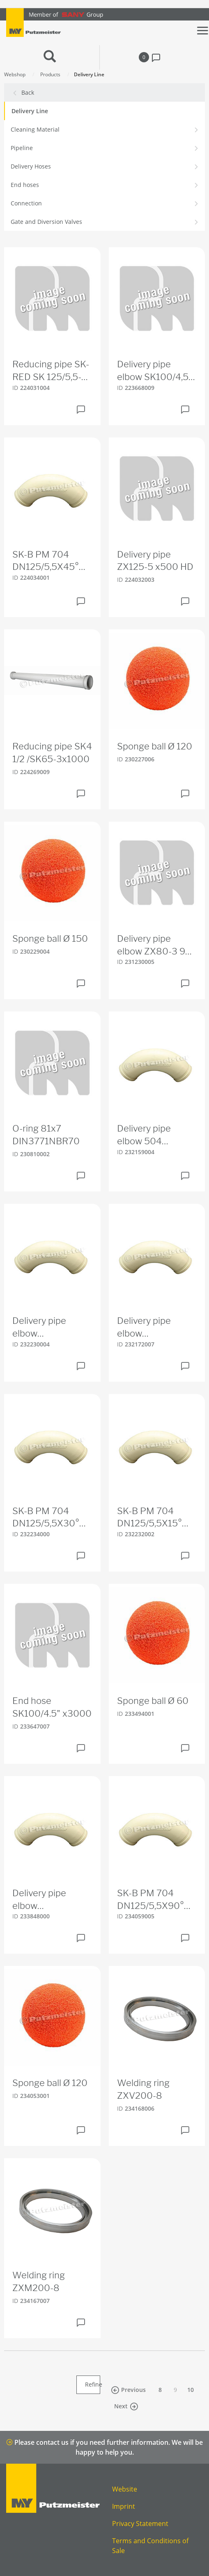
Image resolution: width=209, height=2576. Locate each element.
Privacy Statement (140, 2523)
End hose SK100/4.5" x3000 (52, 1707)
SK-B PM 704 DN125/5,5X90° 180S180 (150, 1900)
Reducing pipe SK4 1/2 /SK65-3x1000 (52, 752)
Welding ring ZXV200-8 (143, 2089)
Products (50, 74)
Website (124, 2489)
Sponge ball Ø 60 (152, 1700)
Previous (128, 2390)
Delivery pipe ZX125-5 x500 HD (155, 560)
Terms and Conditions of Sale (150, 2545)
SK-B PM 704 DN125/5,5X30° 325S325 (45, 1518)
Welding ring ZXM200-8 (38, 2281)
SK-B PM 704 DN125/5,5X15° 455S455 (149, 1518)
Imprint (123, 2506)
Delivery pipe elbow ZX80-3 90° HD (156, 945)
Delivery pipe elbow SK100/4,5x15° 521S (44, 1900)
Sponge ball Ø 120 (154, 746)
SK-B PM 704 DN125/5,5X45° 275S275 (45, 561)
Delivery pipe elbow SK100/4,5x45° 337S (149, 1327)
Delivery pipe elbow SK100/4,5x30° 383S (45, 1327)
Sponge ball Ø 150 (50, 938)
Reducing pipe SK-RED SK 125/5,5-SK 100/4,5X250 (50, 371)
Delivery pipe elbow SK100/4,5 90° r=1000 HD (152, 371)
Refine (92, 2384)
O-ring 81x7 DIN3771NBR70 (46, 1134)
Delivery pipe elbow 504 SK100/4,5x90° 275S (149, 1135)
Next (126, 2406)
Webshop (14, 74)
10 (190, 2390)
